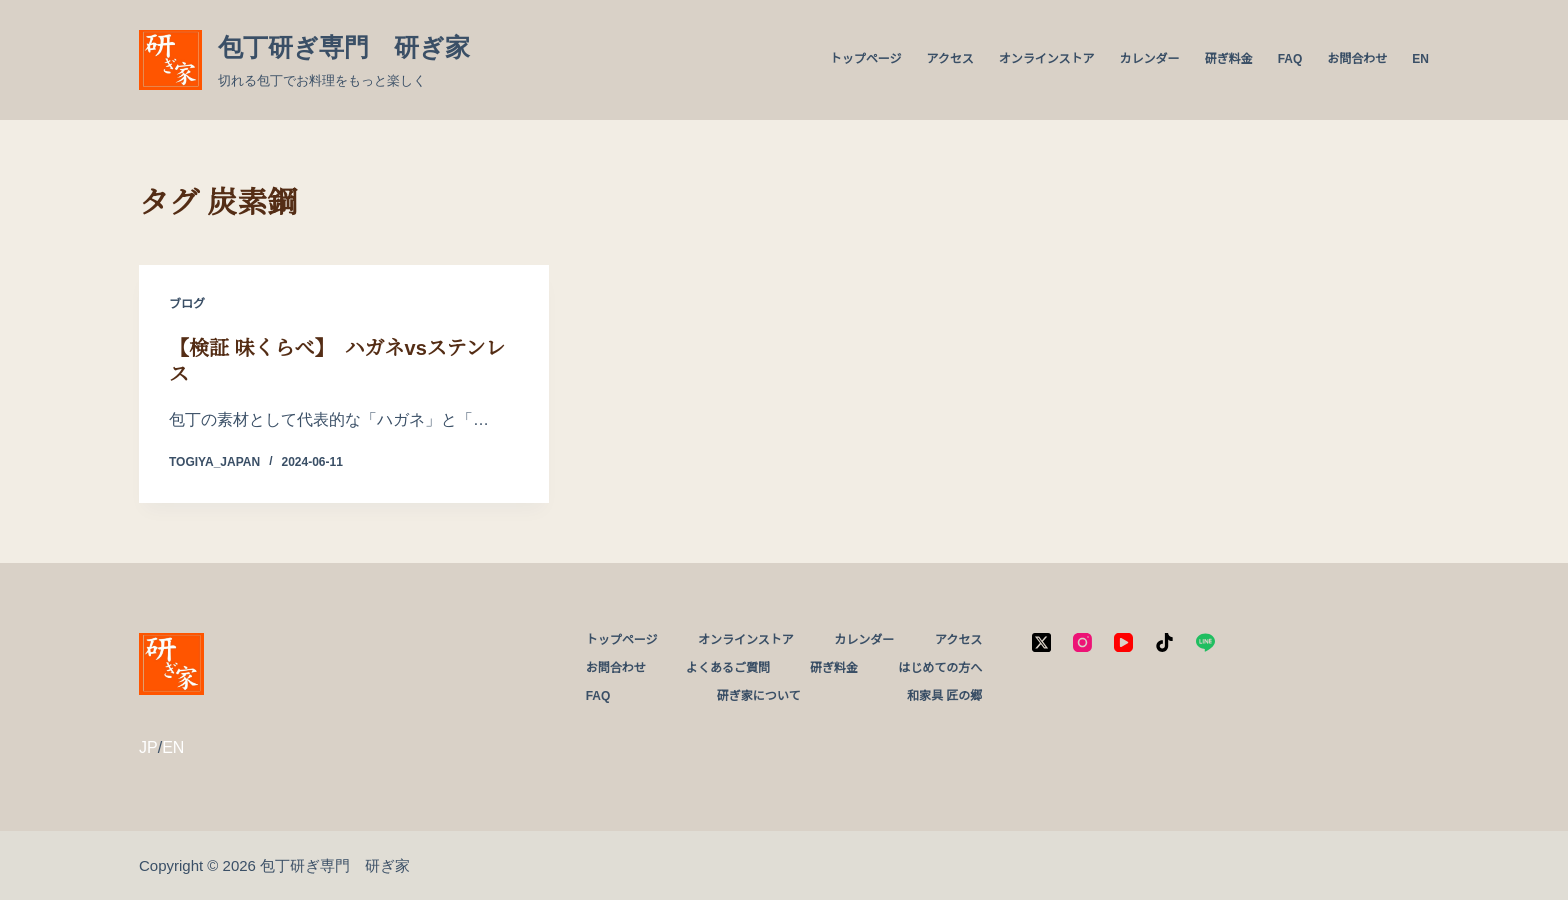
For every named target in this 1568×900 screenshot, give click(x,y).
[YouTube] (1123, 642)
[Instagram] (1082, 642)
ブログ (187, 304)
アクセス (949, 59)
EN (1420, 59)
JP (148, 747)
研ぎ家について (759, 696)
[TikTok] (1164, 642)
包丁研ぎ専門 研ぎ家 (344, 47)
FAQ (1290, 59)
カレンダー (1150, 59)
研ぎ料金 (1229, 59)
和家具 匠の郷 (944, 696)
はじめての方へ (940, 668)
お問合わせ (1357, 59)
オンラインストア (1047, 59)
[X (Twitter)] (1041, 642)
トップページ (866, 59)
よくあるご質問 (728, 668)
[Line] (1205, 642)
